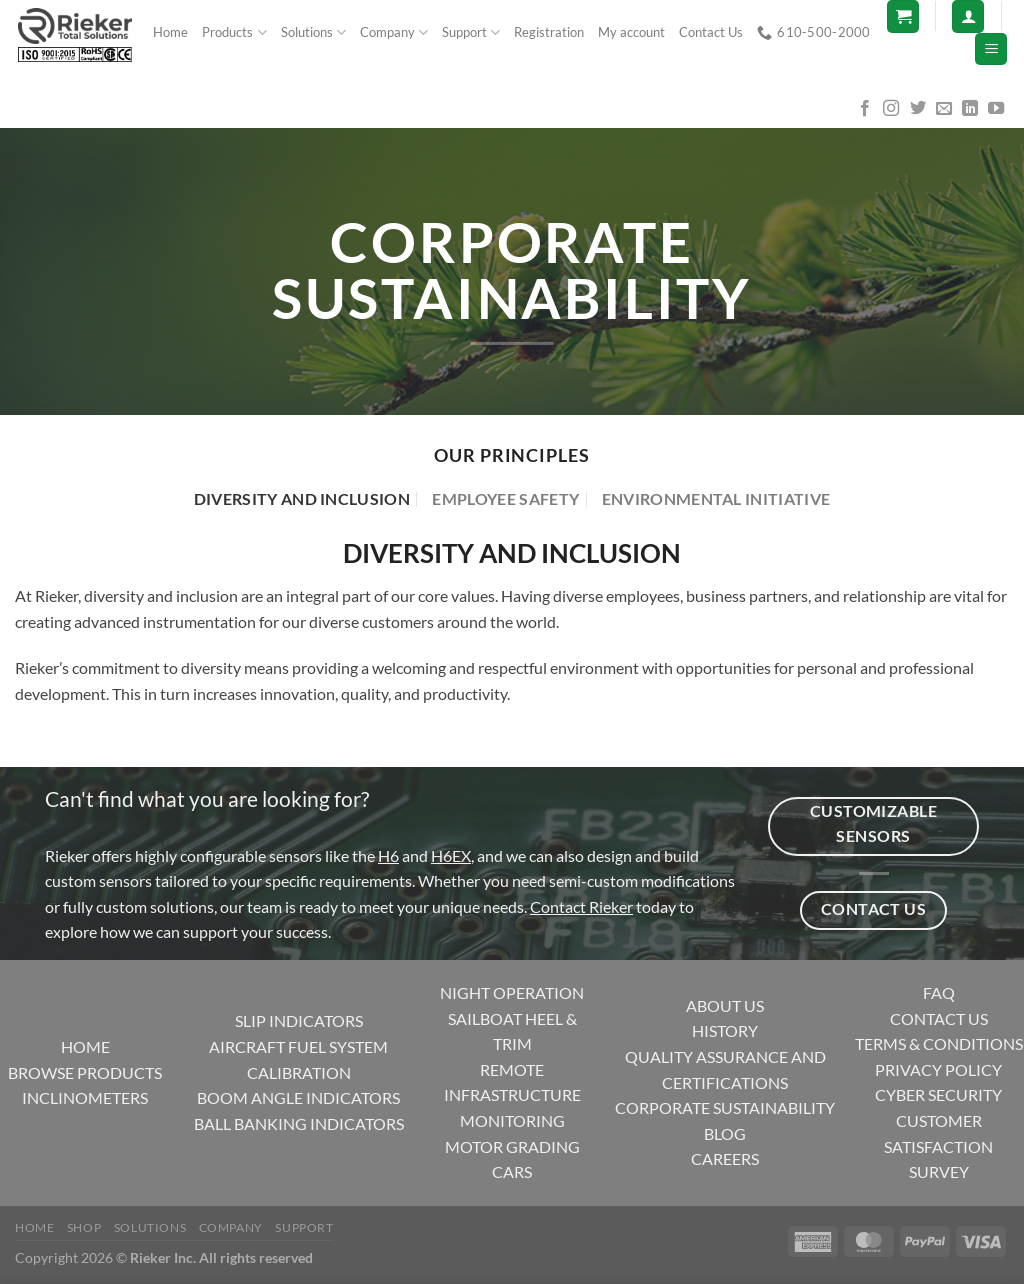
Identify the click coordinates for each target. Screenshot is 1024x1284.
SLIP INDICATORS (299, 1020)
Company (394, 32)
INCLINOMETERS (85, 1097)
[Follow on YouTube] (996, 109)
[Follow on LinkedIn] (970, 109)
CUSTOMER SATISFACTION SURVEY (938, 1146)
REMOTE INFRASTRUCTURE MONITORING (512, 1095)
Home (170, 32)
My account (631, 32)
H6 (388, 855)
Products (234, 32)
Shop (84, 1227)
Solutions (313, 32)
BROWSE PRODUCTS (85, 1072)
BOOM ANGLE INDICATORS (298, 1097)
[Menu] (991, 49)
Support (471, 32)
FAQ (939, 992)
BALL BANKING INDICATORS (299, 1123)
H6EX (451, 855)
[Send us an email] (944, 109)
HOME (85, 1046)
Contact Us (711, 32)
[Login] (968, 16)
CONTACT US (939, 1018)
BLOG (725, 1133)
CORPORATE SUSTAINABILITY (725, 1107)
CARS (512, 1171)
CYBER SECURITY (938, 1094)
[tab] (302, 499)
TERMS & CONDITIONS (939, 1043)
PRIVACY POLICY (938, 1069)
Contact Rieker (581, 906)
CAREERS (725, 1158)
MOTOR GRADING (512, 1146)
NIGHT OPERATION (512, 992)
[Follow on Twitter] (918, 109)
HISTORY (725, 1030)
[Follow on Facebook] (865, 109)
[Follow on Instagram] (891, 109)
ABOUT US (725, 1005)
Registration (549, 32)
